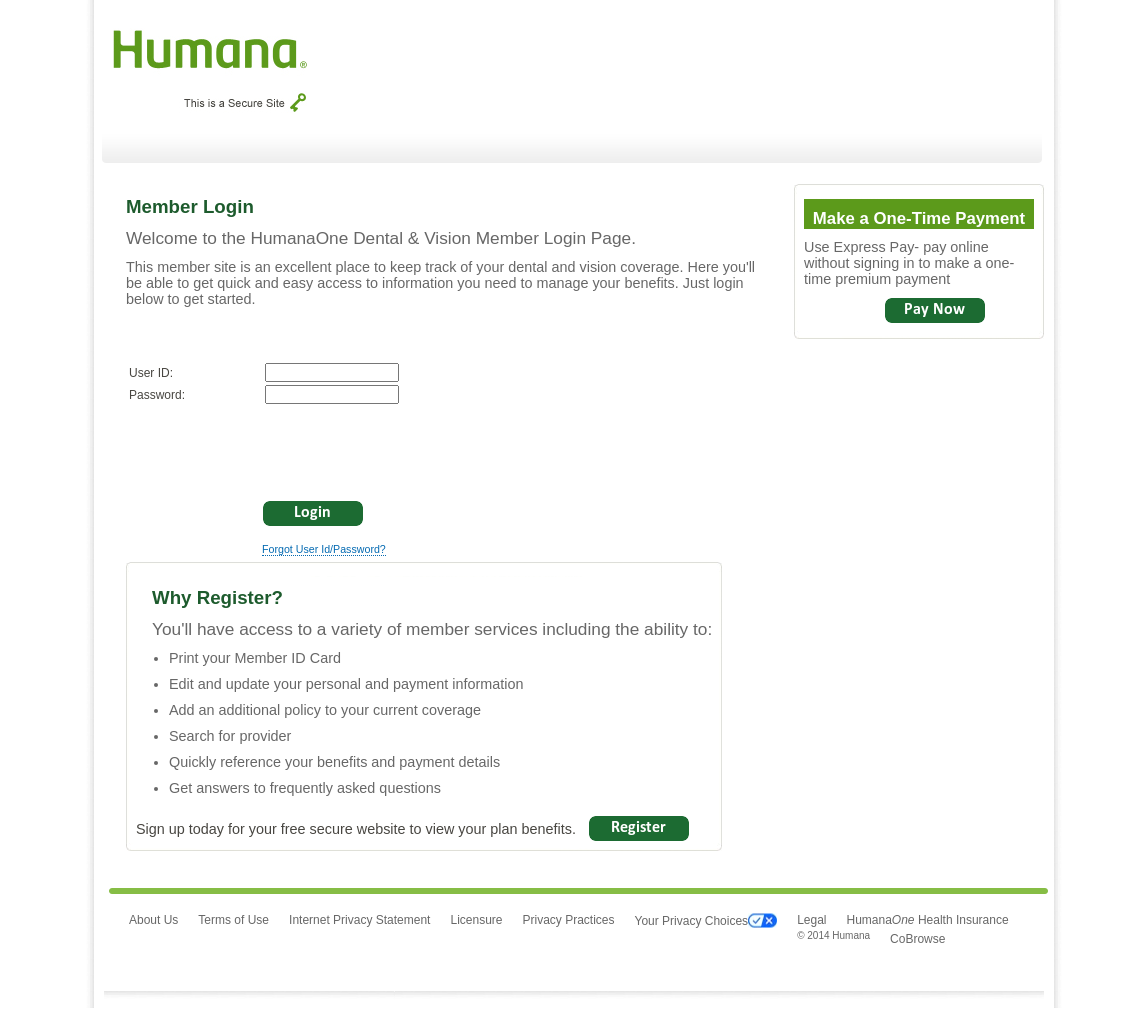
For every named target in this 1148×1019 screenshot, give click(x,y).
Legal (811, 920)
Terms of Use (233, 920)
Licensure (476, 920)
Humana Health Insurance (928, 920)
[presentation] (281, 449)
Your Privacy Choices (706, 921)
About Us (153, 920)
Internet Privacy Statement (359, 920)
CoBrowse (917, 939)
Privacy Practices (568, 920)
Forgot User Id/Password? (324, 549)
